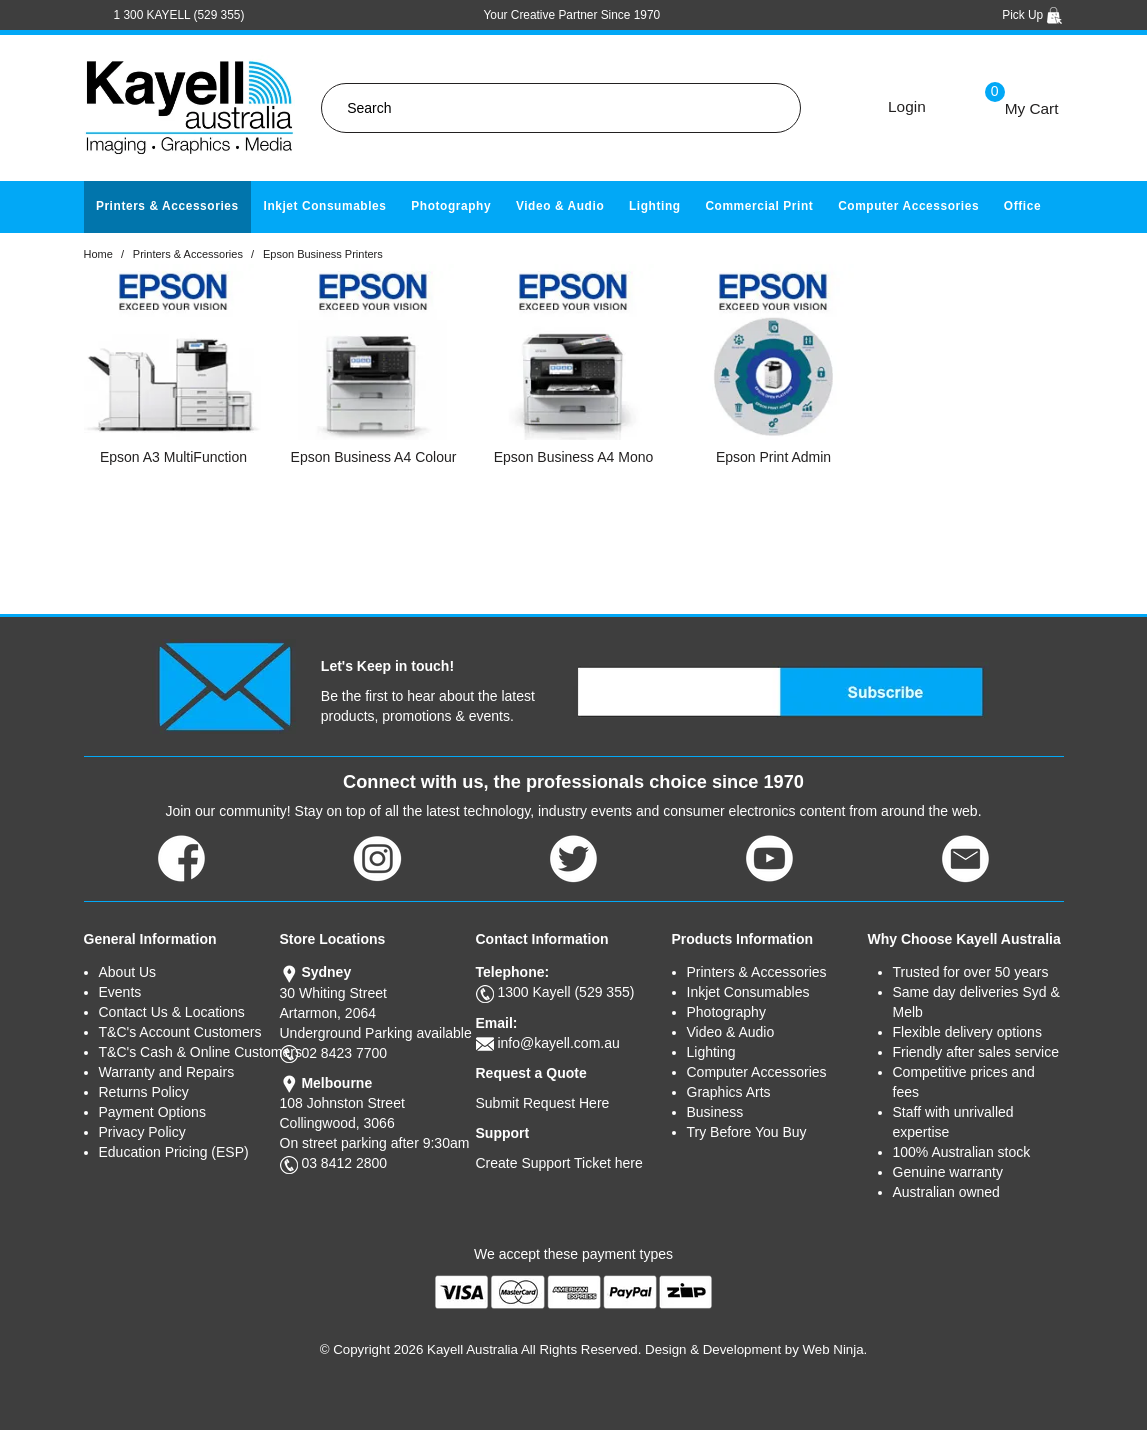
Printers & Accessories (167, 206)
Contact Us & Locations (172, 1012)
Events (120, 992)
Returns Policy (144, 1092)
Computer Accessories (908, 206)
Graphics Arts (729, 1092)
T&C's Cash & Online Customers (189, 1052)
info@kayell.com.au (558, 1043)
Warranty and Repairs (167, 1072)
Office (1022, 206)
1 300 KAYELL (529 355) (179, 15)
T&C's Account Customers (180, 1032)
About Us (128, 972)
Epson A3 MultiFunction (173, 457)
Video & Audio (560, 206)
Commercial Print (759, 206)
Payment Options (152, 1112)
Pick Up (1032, 15)
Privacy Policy (142, 1132)
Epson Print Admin (773, 457)
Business (715, 1112)
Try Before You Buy (747, 1132)
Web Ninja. (835, 1349)
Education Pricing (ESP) (174, 1152)
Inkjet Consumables (324, 206)
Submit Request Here (543, 1103)
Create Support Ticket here (559, 1163)
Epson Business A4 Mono (574, 457)
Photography (451, 206)
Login (907, 106)
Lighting (655, 206)
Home (98, 254)
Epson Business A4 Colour (374, 457)
